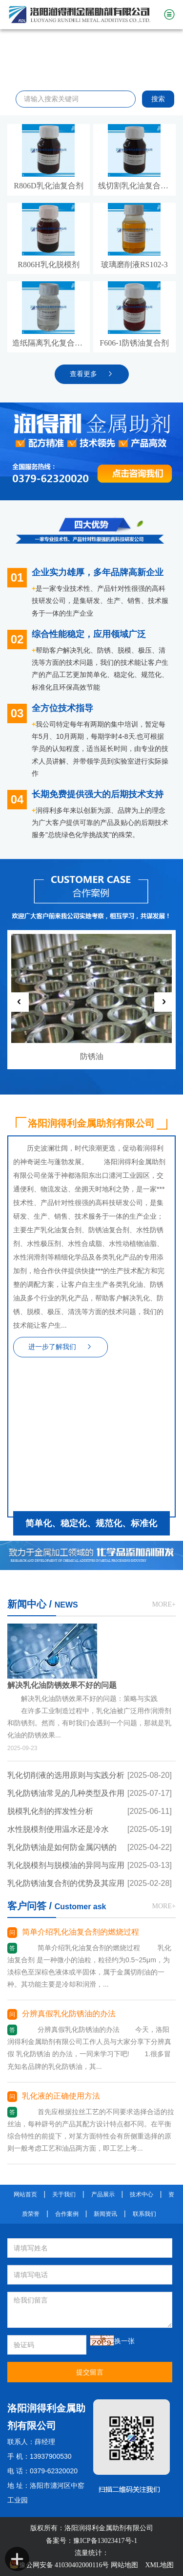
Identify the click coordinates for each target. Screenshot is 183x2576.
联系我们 (144, 2214)
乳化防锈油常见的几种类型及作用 (65, 1793)
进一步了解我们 (60, 1347)
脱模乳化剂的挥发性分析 (50, 1811)
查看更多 (92, 374)
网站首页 (25, 2194)
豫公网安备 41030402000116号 (59, 2565)
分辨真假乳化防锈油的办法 (69, 2014)
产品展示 (103, 2194)
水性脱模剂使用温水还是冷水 (58, 1829)
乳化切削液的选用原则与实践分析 (65, 1775)
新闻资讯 (105, 2214)
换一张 (124, 2341)
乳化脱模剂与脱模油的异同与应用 (65, 1865)
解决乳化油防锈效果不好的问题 (62, 1685)
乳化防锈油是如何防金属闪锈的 (62, 1847)
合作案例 (67, 2214)
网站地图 (124, 2565)
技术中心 (141, 2194)
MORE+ (164, 1604)
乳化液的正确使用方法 (61, 2096)
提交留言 (89, 2372)
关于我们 (64, 2194)
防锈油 (91, 1056)
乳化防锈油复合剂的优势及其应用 (65, 1883)
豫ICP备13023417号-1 (105, 2540)
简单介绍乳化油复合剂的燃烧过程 (80, 1932)
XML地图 (159, 2565)
